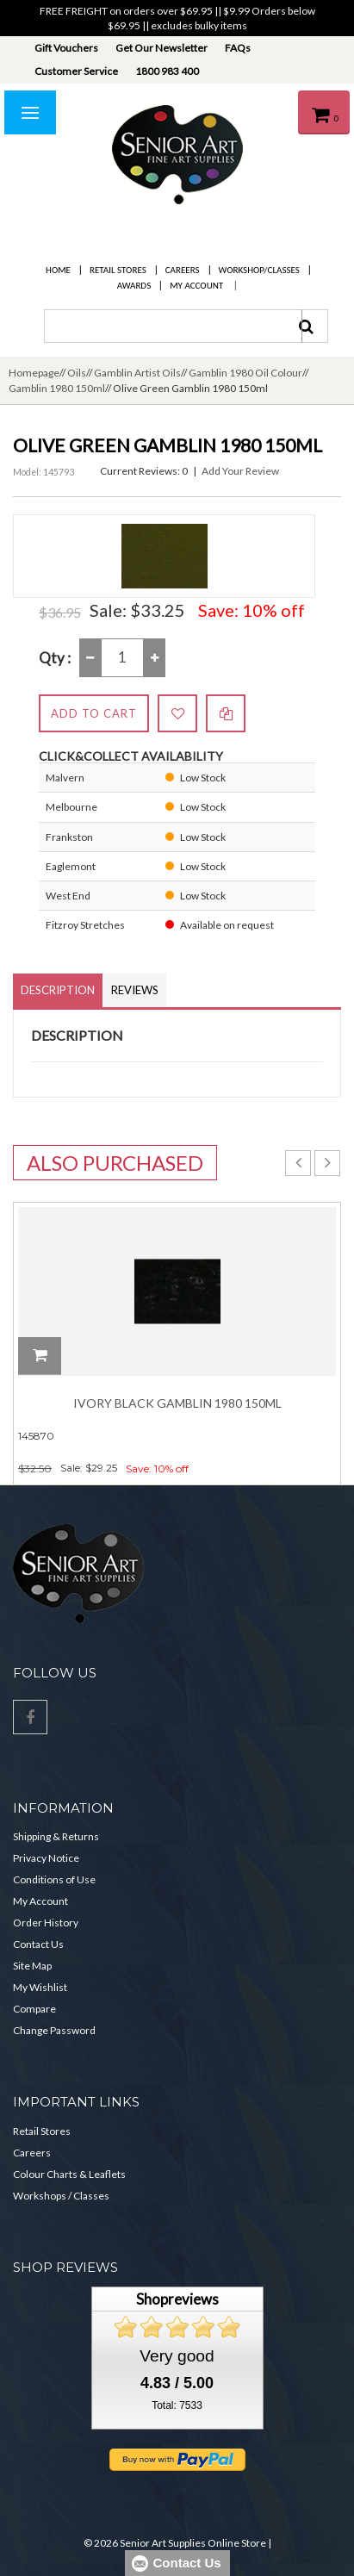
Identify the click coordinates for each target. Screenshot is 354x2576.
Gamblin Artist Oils (137, 372)
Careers (182, 270)
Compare (34, 2008)
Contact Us (38, 1944)
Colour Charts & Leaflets (69, 2174)
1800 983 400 (167, 71)
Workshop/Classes (259, 270)
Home (58, 270)
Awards (134, 285)
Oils (76, 372)
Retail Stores (118, 270)
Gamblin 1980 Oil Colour (245, 372)
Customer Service (76, 71)
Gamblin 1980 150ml (57, 388)
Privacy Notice (46, 1857)
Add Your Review (240, 470)
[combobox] (173, 326)
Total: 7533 (177, 2405)
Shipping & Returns (56, 1836)
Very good (177, 2356)
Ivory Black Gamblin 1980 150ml (177, 1403)
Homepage (34, 372)
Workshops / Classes (61, 2195)
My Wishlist (40, 1987)
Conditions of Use (54, 1879)
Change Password (54, 2030)
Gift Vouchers (66, 47)
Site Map (32, 1965)
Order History (45, 1922)
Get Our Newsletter (161, 47)
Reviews (134, 990)
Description (58, 990)
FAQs (238, 47)
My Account (196, 285)
